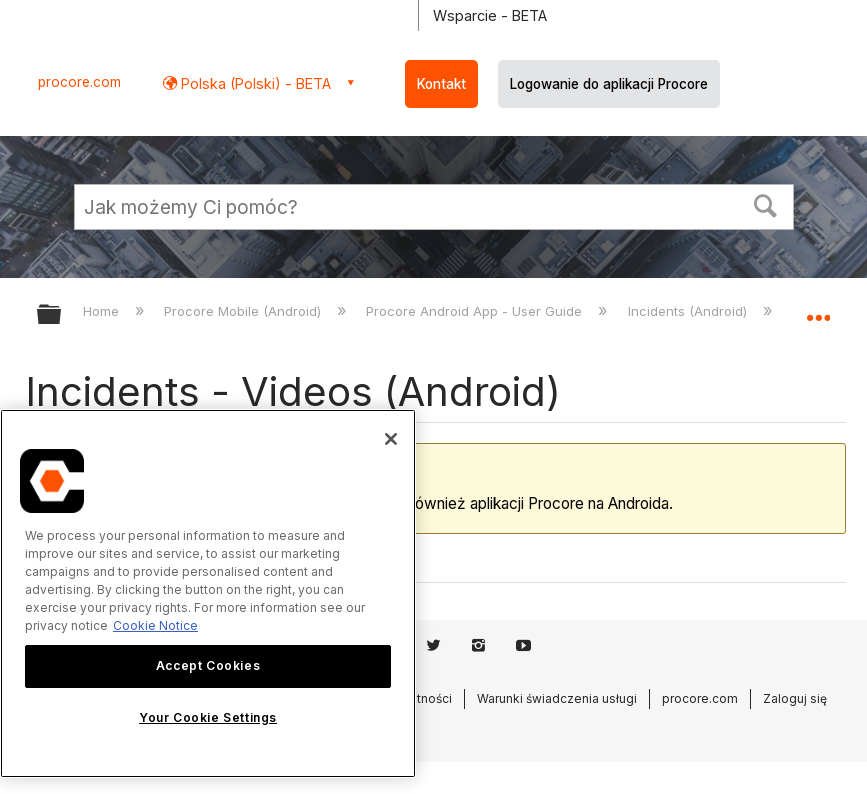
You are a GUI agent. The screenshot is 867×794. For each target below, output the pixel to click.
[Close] (391, 439)
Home (103, 311)
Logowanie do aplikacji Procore (609, 84)
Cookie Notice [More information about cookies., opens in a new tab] (155, 625)
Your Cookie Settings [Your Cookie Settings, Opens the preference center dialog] (208, 717)
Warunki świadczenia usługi (557, 698)
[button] (765, 204)
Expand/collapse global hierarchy (62, 315)
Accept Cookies (208, 665)
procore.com (79, 82)
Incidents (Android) (689, 311)
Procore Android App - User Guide (476, 311)
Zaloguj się (795, 698)
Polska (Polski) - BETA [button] (254, 83)
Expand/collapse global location (818, 308)
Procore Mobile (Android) (244, 311)
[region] (208, 593)
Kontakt (441, 84)
